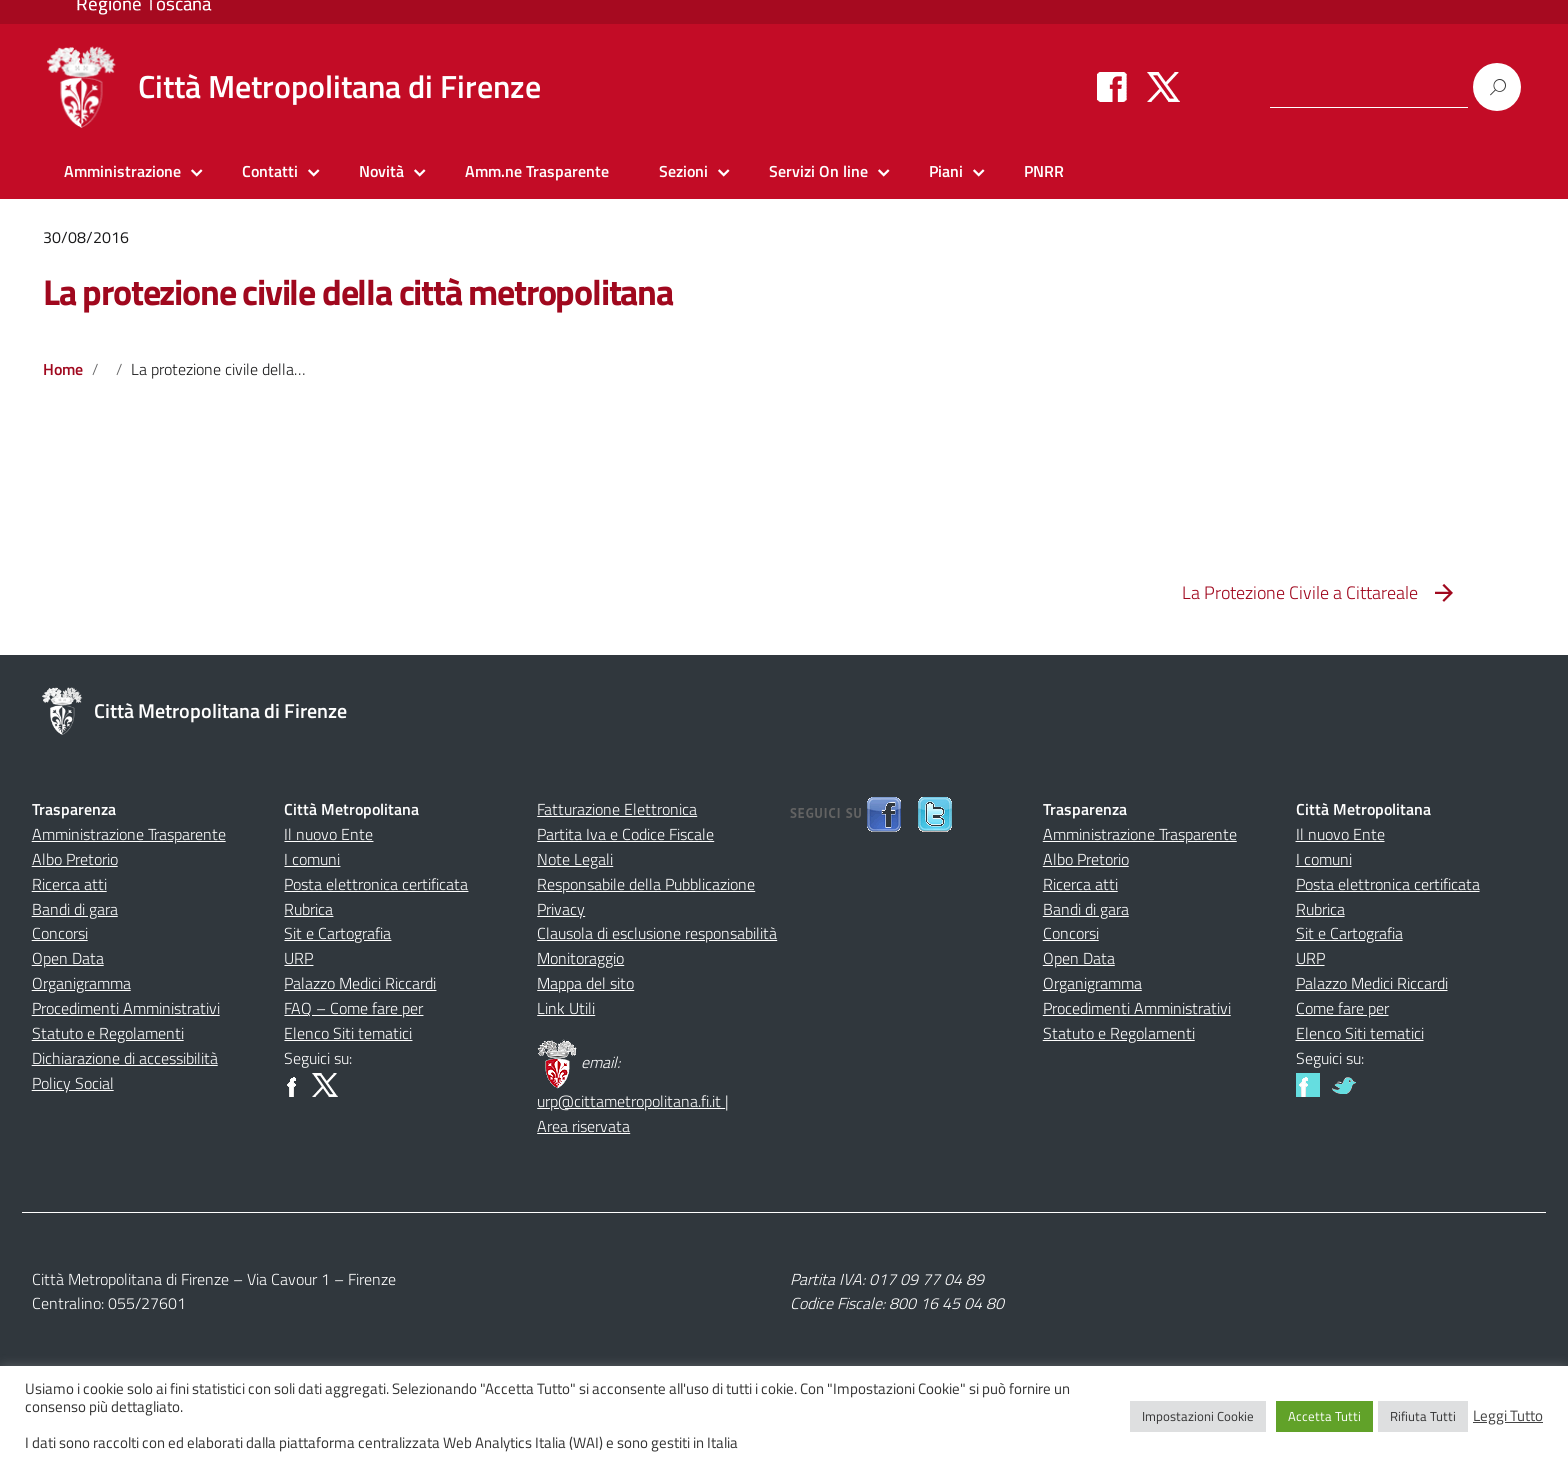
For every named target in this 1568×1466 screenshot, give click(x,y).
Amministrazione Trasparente (129, 834)
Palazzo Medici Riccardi (360, 983)
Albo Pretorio (75, 859)
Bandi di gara (75, 909)
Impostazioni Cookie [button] (1198, 1416)
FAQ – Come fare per (353, 1008)
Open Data (68, 958)
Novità (381, 171)
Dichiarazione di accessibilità (125, 1058)
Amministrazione (122, 171)
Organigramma (81, 983)
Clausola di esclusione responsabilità (657, 933)
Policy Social (73, 1083)
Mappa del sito (585, 983)
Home (63, 369)
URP (298, 958)
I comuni (312, 859)
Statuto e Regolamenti (108, 1033)
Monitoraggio (580, 958)
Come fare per (1342, 1008)
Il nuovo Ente (328, 834)
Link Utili (566, 1008)
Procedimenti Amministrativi (126, 1008)
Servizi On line (818, 171)
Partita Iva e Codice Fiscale (625, 834)
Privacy (561, 909)
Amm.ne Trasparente (537, 171)
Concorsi (60, 933)
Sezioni (683, 171)
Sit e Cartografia (337, 933)
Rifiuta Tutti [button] (1423, 1416)
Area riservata (583, 1126)
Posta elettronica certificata (376, 884)
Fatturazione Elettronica (617, 809)
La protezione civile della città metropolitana (358, 291)
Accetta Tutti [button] (1324, 1416)
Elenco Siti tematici (348, 1033)
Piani (946, 171)
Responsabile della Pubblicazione (646, 884)
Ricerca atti (69, 884)
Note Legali (575, 859)
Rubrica (308, 909)
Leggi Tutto (1508, 1416)
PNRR (1044, 171)
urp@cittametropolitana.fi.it (631, 1101)
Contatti (270, 171)
